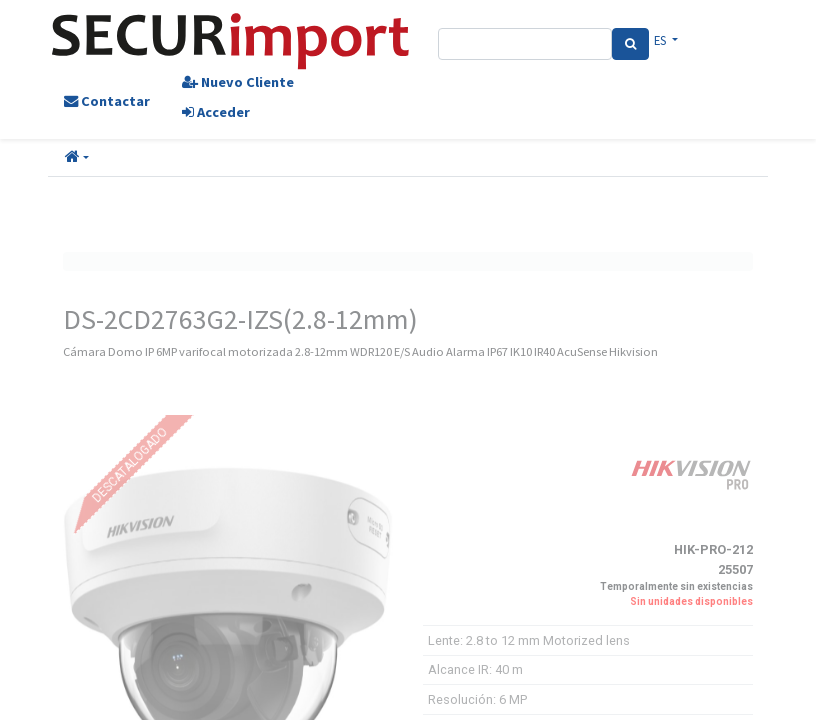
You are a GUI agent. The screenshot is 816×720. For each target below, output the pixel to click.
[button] (77, 158)
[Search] (630, 44)
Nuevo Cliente (238, 82)
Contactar (107, 101)
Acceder (216, 112)
